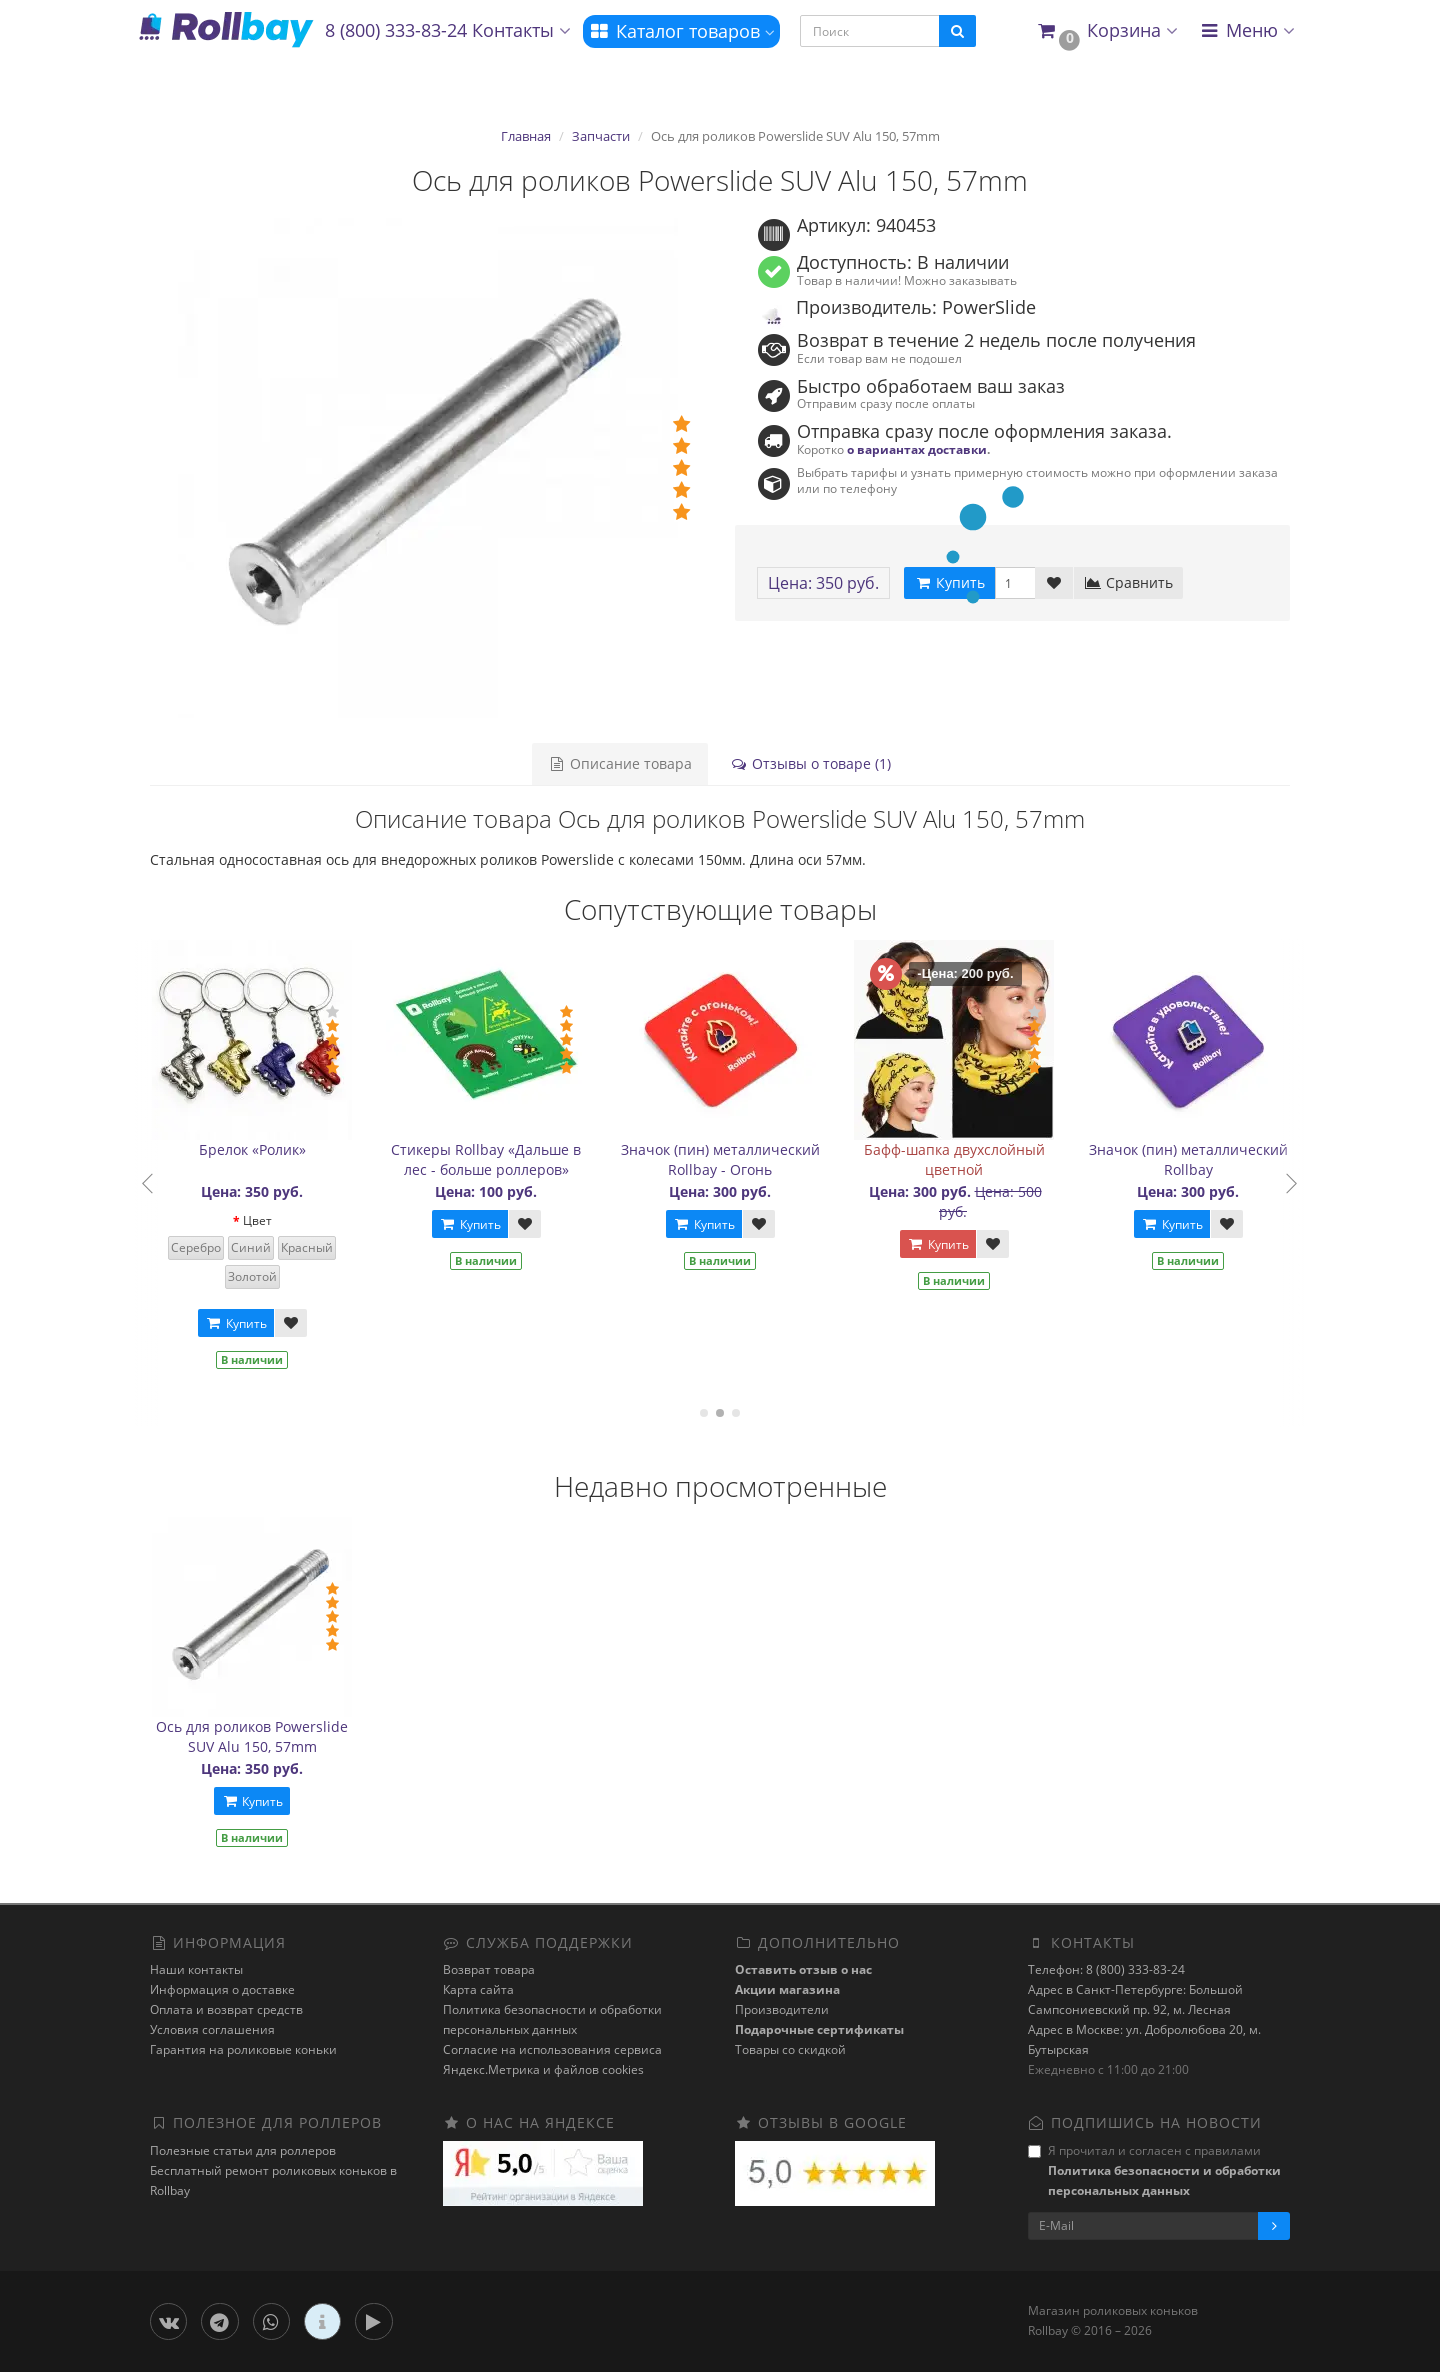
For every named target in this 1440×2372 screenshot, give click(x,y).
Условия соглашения (212, 2029)
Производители (782, 2009)
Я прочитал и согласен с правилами (1154, 2170)
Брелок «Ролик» (262, 1149)
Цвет (267, 1220)
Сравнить (1128, 582)
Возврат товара (489, 1969)
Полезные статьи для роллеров (243, 2150)
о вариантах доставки (917, 449)
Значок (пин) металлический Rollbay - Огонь (730, 1159)
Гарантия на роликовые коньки (243, 2049)
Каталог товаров (681, 31)
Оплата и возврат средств (226, 2009)
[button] (1106, 31)
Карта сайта (478, 1989)
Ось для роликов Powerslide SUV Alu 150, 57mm (252, 1736)
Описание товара (620, 763)
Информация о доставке (222, 1989)
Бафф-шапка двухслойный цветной (964, 1159)
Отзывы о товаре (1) (810, 763)
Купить (246, 1323)
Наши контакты (196, 1969)
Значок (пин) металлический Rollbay (1198, 1159)
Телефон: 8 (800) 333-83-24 (1106, 1969)
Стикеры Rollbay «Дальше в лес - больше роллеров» (497, 1159)
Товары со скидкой (790, 2049)
